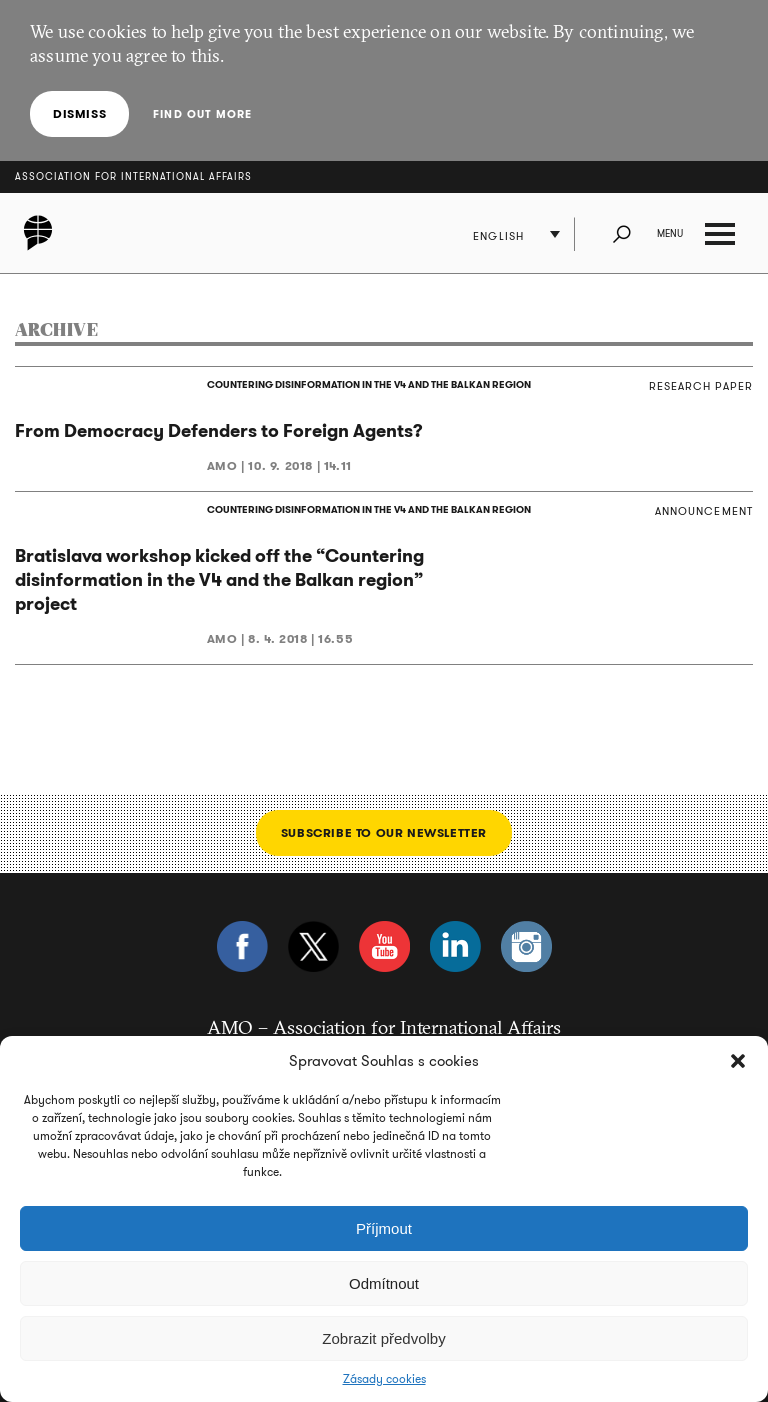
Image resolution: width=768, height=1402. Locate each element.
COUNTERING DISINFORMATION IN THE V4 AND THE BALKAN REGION (369, 384)
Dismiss (79, 113)
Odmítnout (384, 1283)
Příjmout (384, 1228)
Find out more (202, 114)
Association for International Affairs (133, 176)
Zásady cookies (384, 1379)
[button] (738, 1061)
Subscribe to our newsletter (384, 832)
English (498, 236)
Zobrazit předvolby (383, 1338)
